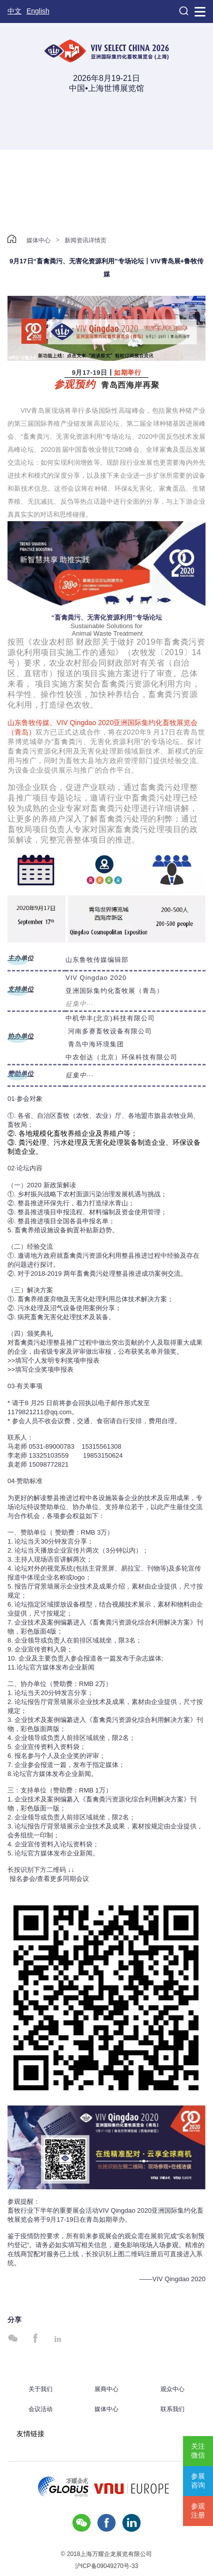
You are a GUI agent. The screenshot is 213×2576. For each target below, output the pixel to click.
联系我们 (172, 2409)
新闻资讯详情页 (85, 240)
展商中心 (106, 2389)
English (38, 11)
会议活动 (40, 2409)
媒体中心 (38, 240)
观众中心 (172, 2389)
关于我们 (40, 2389)
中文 (15, 11)
